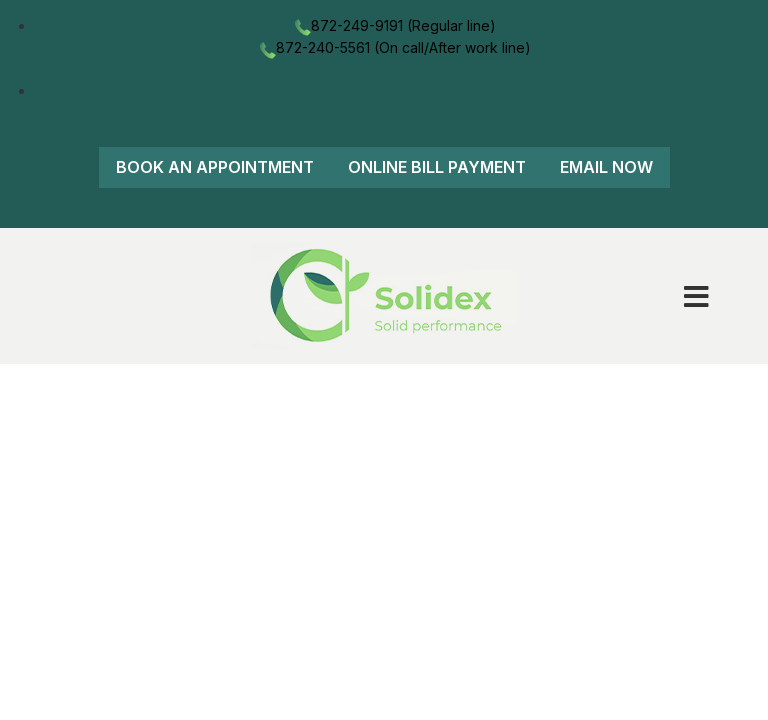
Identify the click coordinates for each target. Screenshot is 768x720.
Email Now (606, 167)
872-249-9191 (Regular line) (394, 25)
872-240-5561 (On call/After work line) (394, 47)
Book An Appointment (215, 167)
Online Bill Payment (437, 167)
